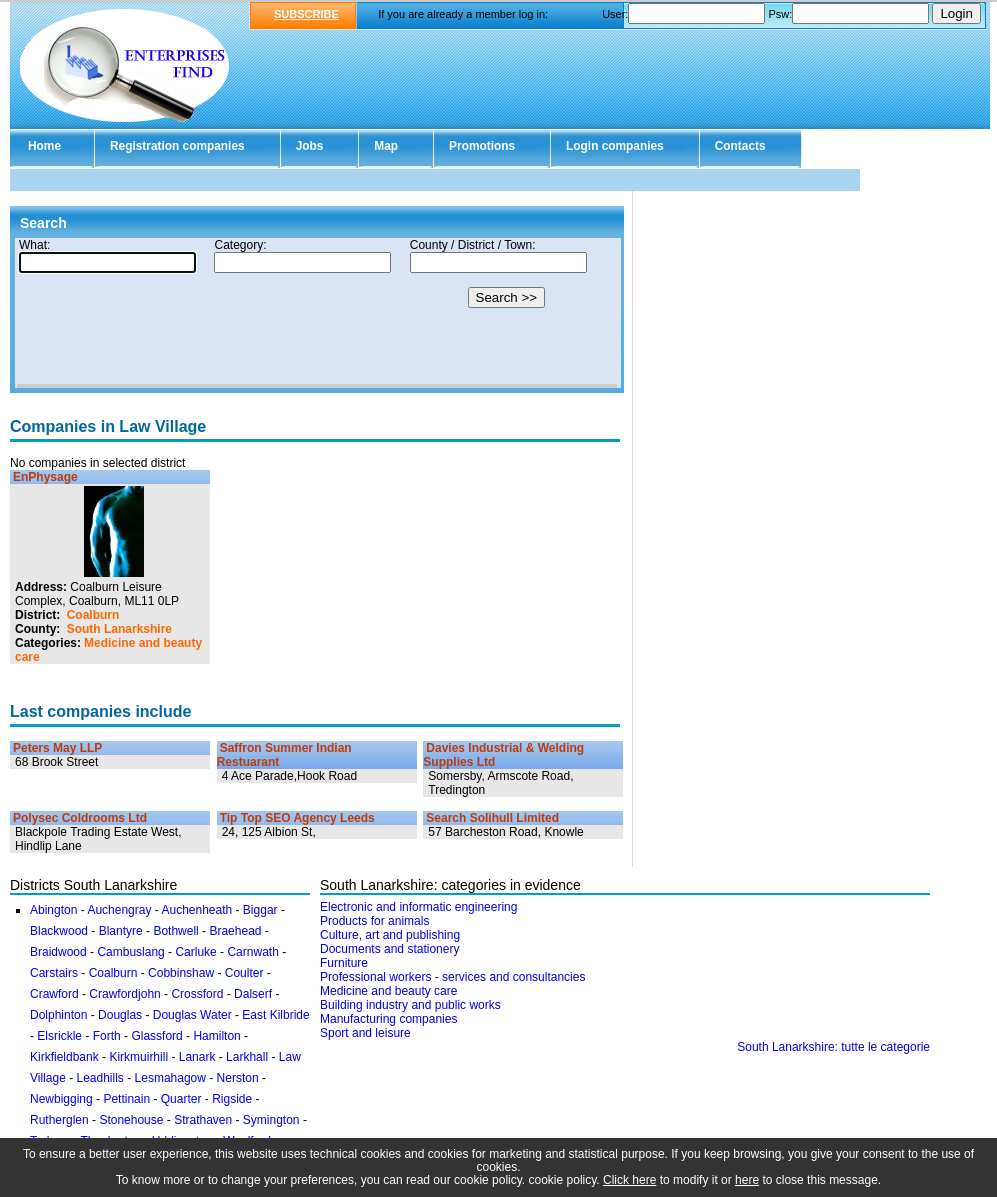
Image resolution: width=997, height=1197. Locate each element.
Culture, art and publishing (390, 935)
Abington (53, 910)
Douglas (120, 1015)
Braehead (235, 931)
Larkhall (247, 1057)
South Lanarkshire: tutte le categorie (833, 1047)
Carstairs (54, 973)
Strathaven (203, 1120)
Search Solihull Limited (492, 818)
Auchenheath (196, 910)
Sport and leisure (365, 1033)
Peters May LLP (57, 748)
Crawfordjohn (124, 994)
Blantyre (121, 931)
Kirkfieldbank (64, 1057)
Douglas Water (192, 1015)
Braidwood (58, 952)
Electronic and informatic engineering (418, 907)
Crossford (197, 994)
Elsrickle (59, 1036)
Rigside (232, 1099)
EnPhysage (45, 477)
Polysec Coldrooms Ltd (80, 818)
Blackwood (59, 931)
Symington (271, 1120)
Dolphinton (58, 1015)
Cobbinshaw (181, 973)
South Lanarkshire (119, 629)
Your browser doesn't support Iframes (317, 313)
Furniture (344, 963)
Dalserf (253, 994)
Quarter (181, 1099)
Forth (107, 1036)
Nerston (238, 1078)
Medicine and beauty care (388, 991)
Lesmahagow (170, 1078)
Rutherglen (59, 1120)
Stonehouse (131, 1120)
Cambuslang (130, 952)
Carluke (195, 952)
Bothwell (175, 931)
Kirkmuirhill (138, 1057)
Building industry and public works (410, 1005)
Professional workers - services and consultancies (452, 977)
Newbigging (61, 1099)
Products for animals (374, 921)
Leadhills (99, 1078)
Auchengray (119, 910)
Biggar (260, 910)
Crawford (54, 994)
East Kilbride (275, 1015)
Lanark (197, 1057)
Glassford (156, 1036)
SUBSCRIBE (306, 14)
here (747, 1180)
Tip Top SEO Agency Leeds (297, 818)
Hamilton (216, 1036)
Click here (629, 1180)
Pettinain (126, 1099)
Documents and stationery (389, 949)
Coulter (244, 973)
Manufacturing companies (388, 1019)
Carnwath (252, 952)
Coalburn (93, 615)
